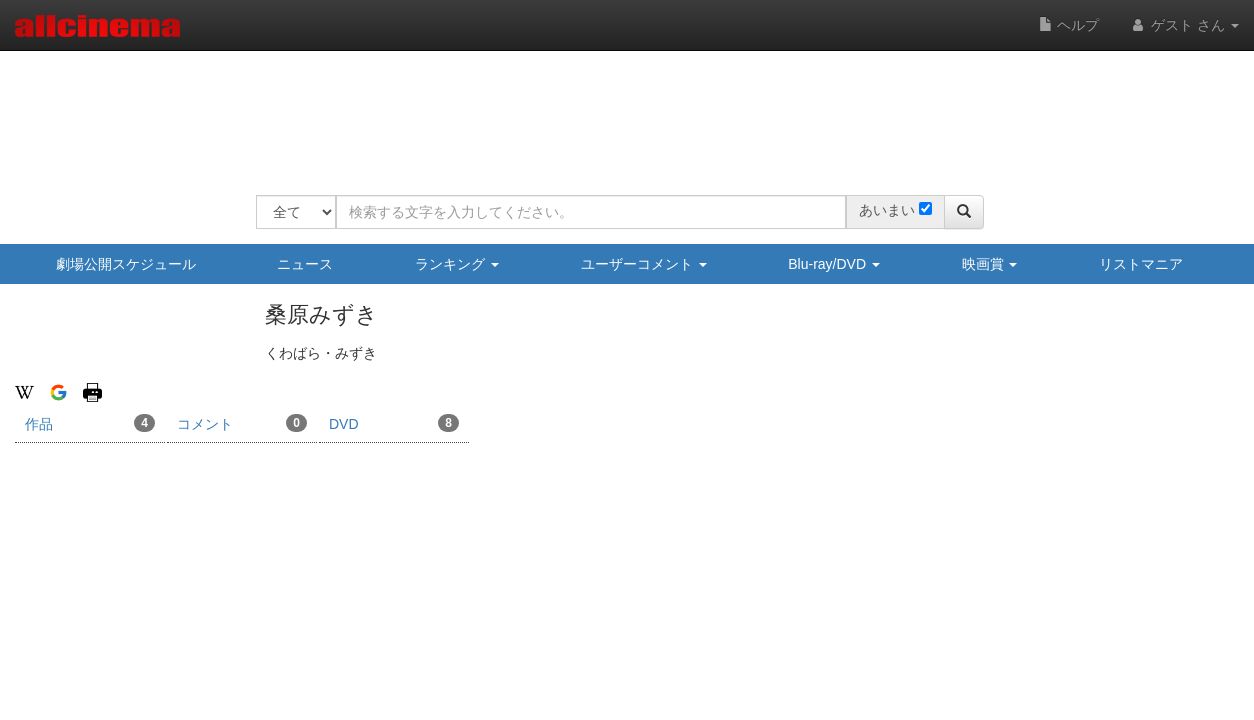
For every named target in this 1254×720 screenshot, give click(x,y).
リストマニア (1141, 264)
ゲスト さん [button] (1184, 25)
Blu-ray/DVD (834, 264)
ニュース (305, 264)
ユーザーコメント (644, 264)
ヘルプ (1069, 25)
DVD (394, 423)
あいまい (887, 210)
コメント (242, 423)
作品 (90, 423)
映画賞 (990, 264)
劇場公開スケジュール (126, 264)
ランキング (457, 264)
